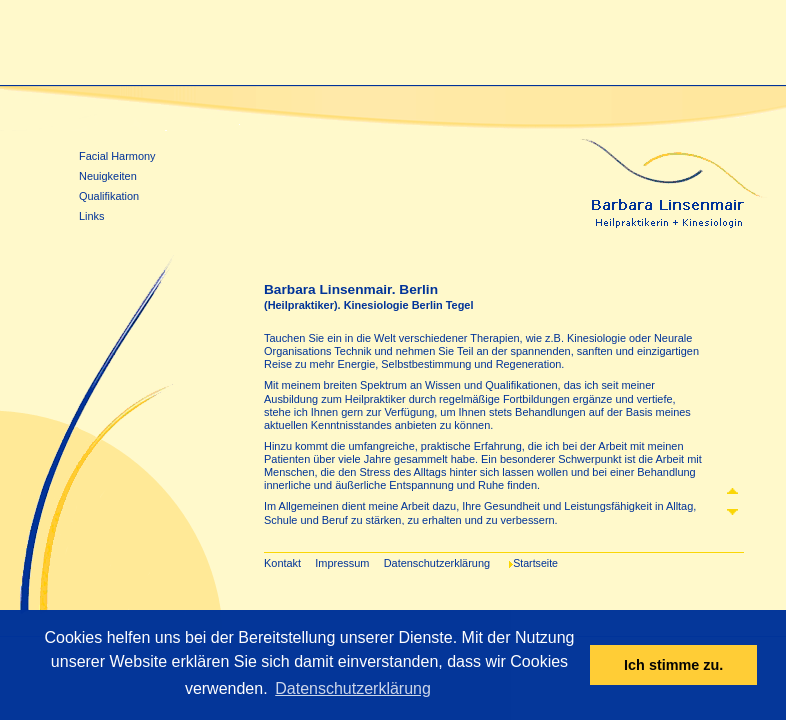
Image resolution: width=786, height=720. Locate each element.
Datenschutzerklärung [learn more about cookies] (353, 688)
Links (92, 216)
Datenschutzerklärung (437, 563)
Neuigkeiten (108, 176)
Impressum (342, 563)
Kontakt (282, 563)
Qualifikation (109, 196)
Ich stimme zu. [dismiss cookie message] (673, 665)
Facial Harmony (117, 156)
